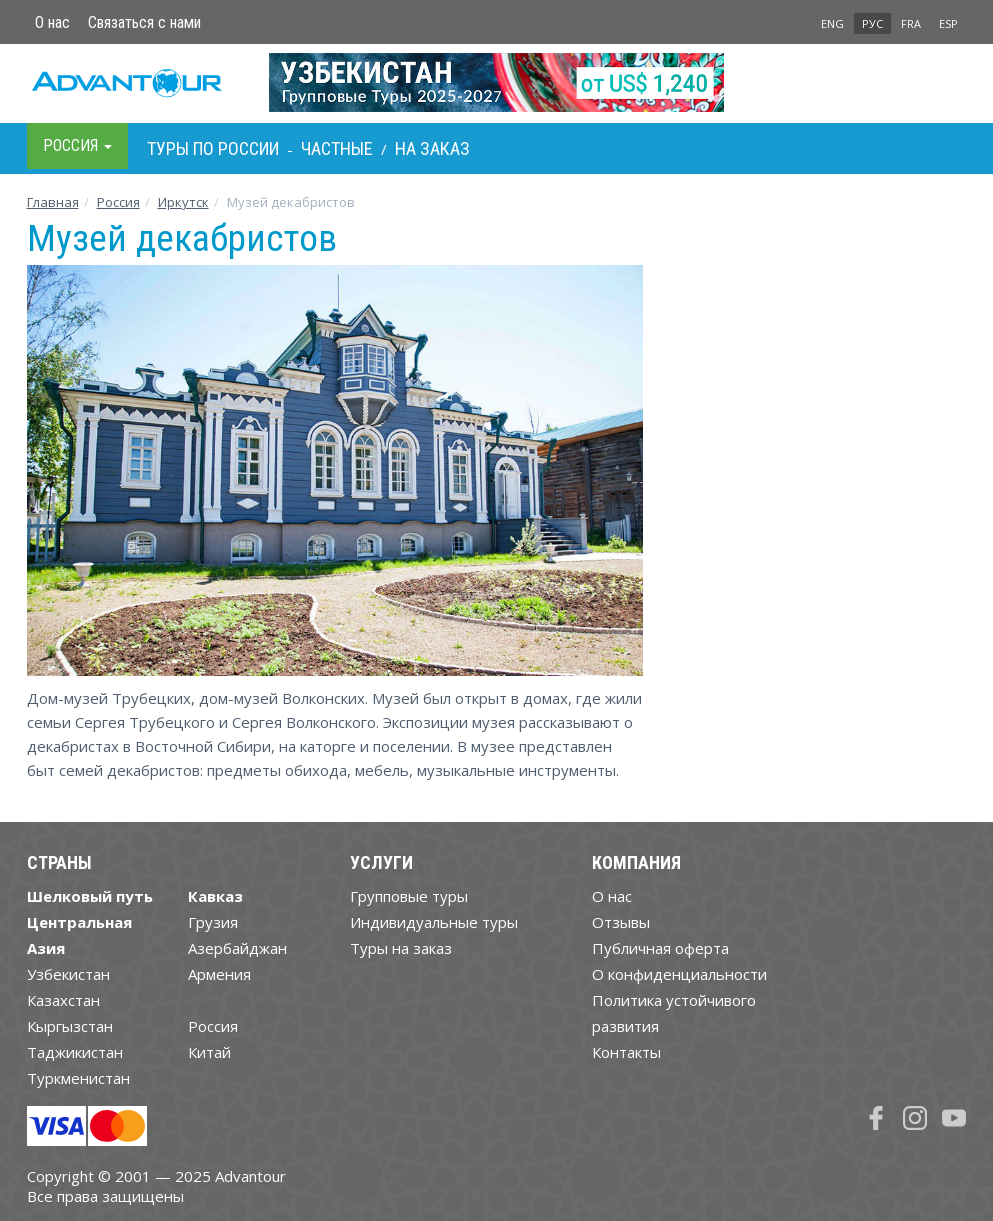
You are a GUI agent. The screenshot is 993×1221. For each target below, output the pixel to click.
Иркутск (183, 202)
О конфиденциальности (679, 974)
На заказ (432, 148)
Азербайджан (237, 948)
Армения (219, 974)
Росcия (118, 202)
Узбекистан (68, 974)
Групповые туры (409, 896)
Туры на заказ (401, 948)
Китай (209, 1052)
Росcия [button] (77, 145)
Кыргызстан (70, 1026)
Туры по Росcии (213, 148)
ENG (832, 23)
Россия (213, 1026)
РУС (872, 23)
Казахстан (63, 1000)
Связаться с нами (144, 22)
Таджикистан (75, 1052)
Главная (53, 202)
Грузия (213, 922)
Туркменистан (78, 1078)
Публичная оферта (660, 948)
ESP (948, 23)
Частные (337, 148)
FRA (911, 23)
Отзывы (621, 922)
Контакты (626, 1052)
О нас (52, 22)
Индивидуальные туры (434, 922)
